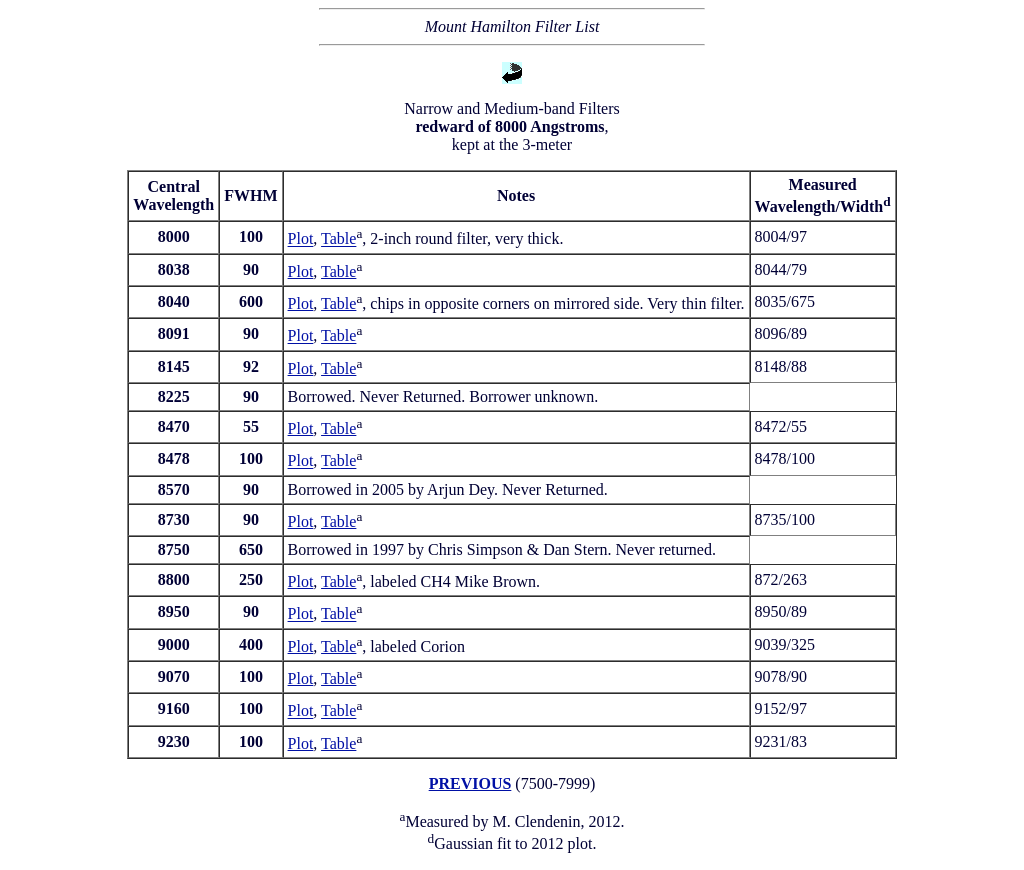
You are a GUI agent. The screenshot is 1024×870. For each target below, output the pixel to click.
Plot (301, 239)
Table (338, 239)
